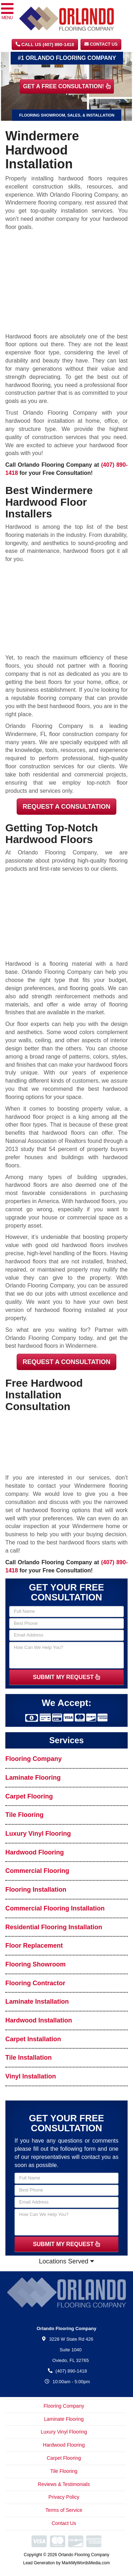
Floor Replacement (34, 1945)
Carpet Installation (33, 2039)
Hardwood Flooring (34, 1852)
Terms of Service (63, 2510)
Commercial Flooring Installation (55, 1908)
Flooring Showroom (35, 1964)
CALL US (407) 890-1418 (45, 44)
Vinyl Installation (30, 2076)
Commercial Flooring (37, 1870)
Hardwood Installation (38, 2020)
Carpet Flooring (29, 1796)
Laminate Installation (37, 2001)
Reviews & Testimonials (64, 2484)
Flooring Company (33, 1758)
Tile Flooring (24, 1814)
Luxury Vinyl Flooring (38, 1833)
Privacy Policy (63, 2497)
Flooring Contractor (35, 1983)
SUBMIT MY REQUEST (66, 1677)
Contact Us (100, 44)
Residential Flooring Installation (53, 1927)
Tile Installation (28, 2057)
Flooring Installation (35, 1889)
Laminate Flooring (33, 1777)
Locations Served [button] (66, 2261)
